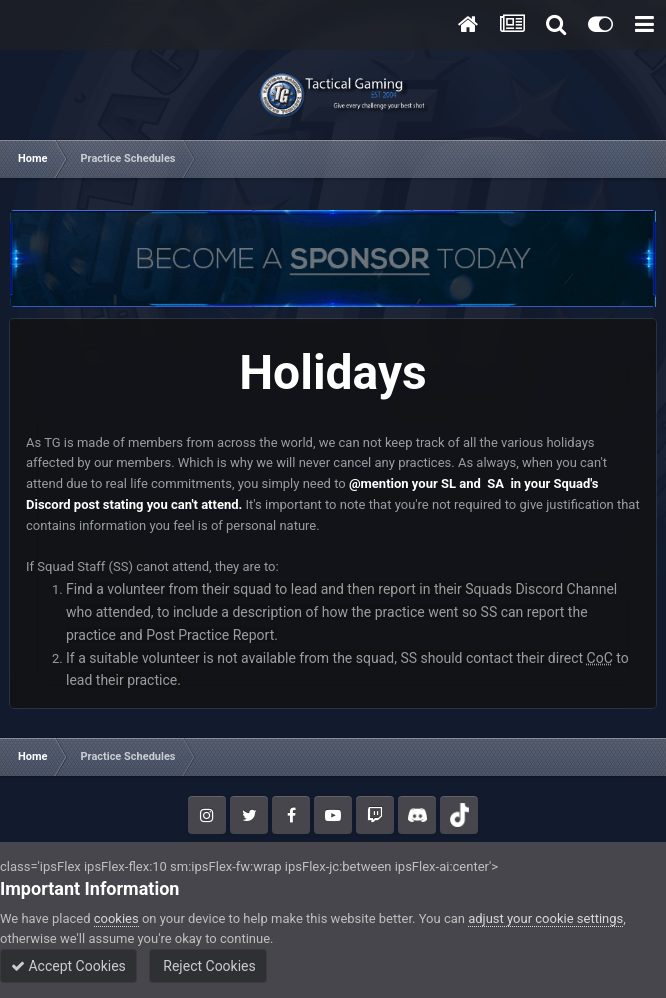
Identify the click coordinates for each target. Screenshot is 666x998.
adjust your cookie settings (545, 918)
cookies (116, 918)
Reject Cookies (208, 966)
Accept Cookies (68, 966)
